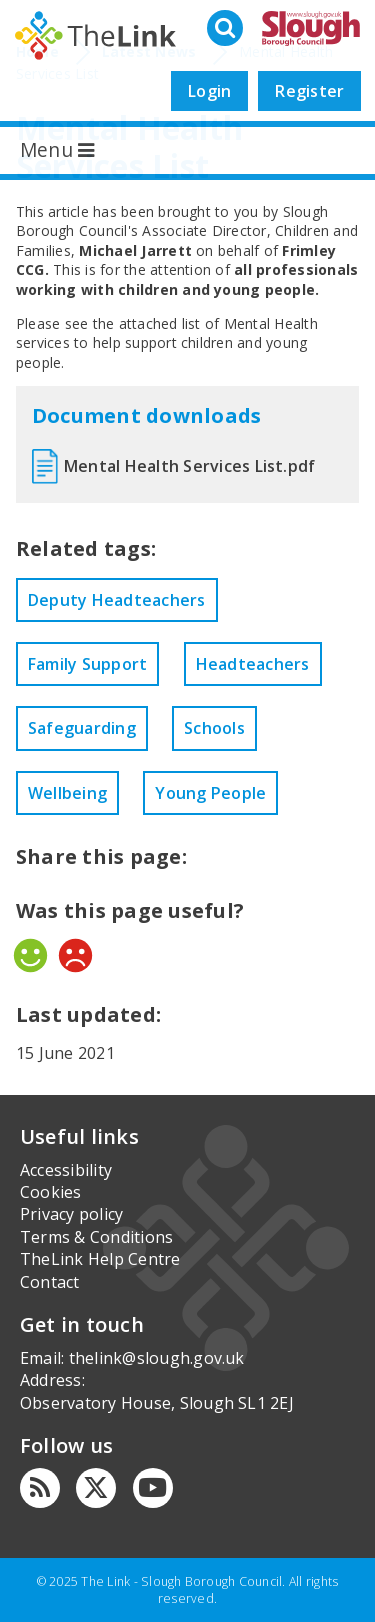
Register (309, 91)
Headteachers (253, 664)
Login (209, 91)
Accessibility (66, 1170)
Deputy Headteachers (117, 600)
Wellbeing (67, 793)
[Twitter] (96, 1488)
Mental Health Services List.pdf (189, 466)
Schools (214, 728)
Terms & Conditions (96, 1237)
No (75, 955)
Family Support (87, 664)
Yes (30, 955)
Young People (210, 793)
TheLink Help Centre (100, 1259)
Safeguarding (82, 728)
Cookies (51, 1192)
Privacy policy (71, 1214)
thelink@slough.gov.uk (157, 1358)
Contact (50, 1282)
